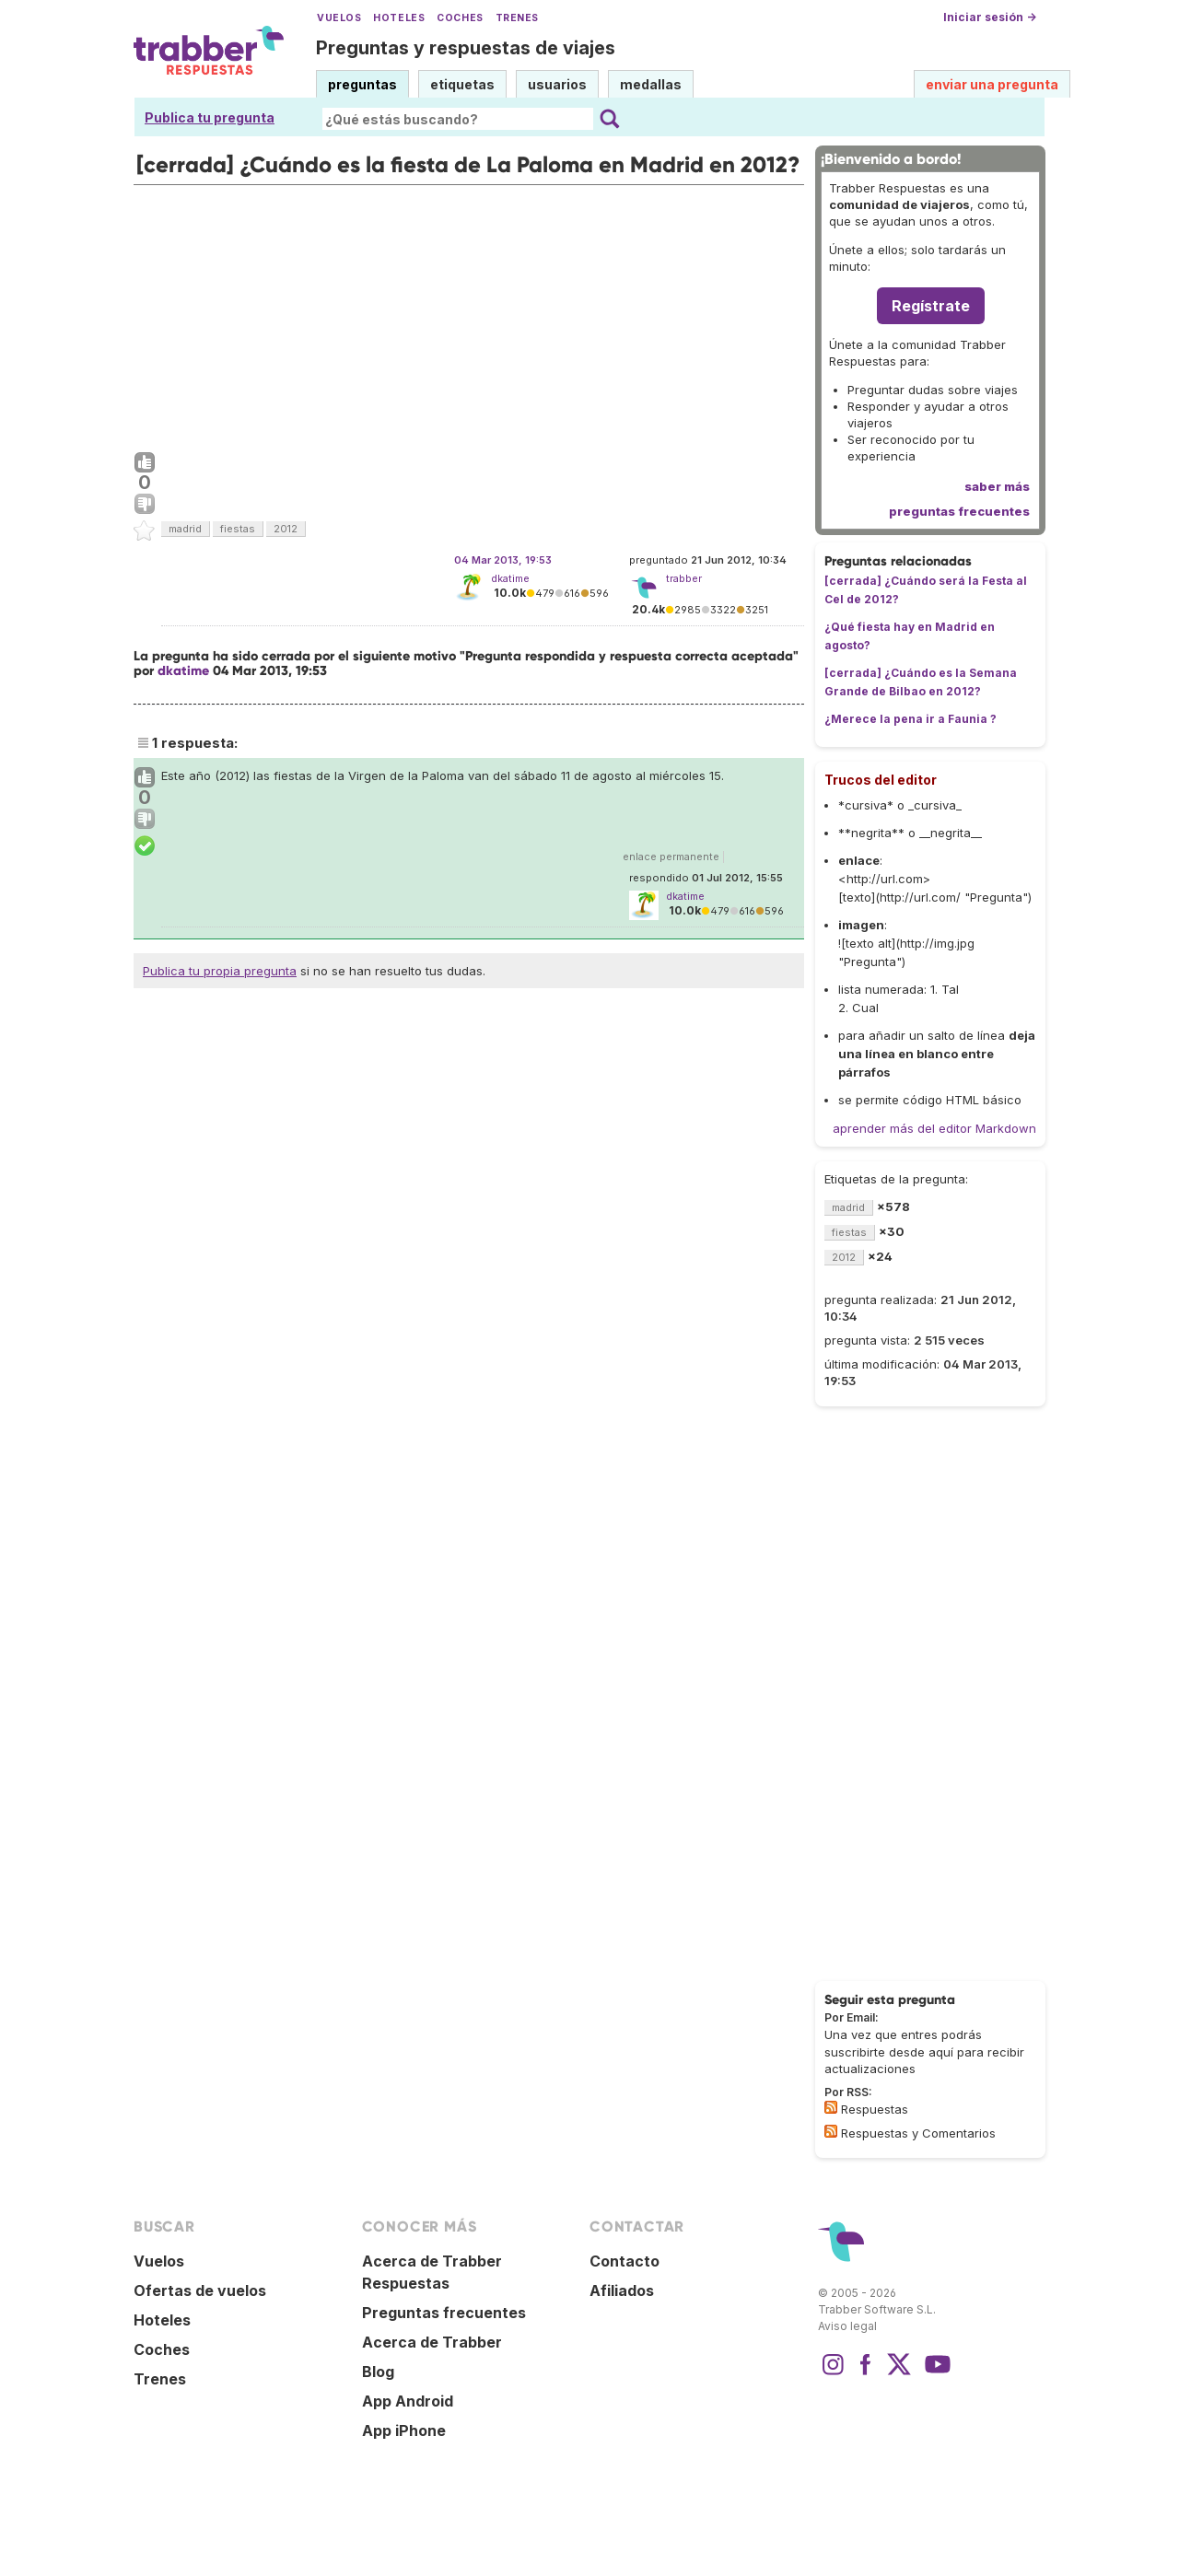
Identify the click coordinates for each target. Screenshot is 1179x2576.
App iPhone (404, 2430)
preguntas (362, 84)
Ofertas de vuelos (200, 2290)
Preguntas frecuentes (444, 2312)
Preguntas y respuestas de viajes (465, 48)
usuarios (557, 84)
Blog (378, 2371)
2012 (286, 528)
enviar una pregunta (992, 84)
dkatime (510, 578)
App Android (407, 2401)
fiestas (237, 528)
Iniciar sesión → (989, 17)
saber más (997, 486)
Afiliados (622, 2290)
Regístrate (931, 306)
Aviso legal (847, 2326)
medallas (651, 84)
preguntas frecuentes (959, 511)
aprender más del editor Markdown (934, 1128)
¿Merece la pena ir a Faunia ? (910, 719)
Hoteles (399, 18)
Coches (460, 18)
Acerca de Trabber (432, 2342)
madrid (185, 528)
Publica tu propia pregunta (220, 970)
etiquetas (462, 84)
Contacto (625, 2261)
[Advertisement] (469, 314)
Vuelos (339, 18)
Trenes (517, 18)
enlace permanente (671, 856)
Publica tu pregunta (209, 117)
